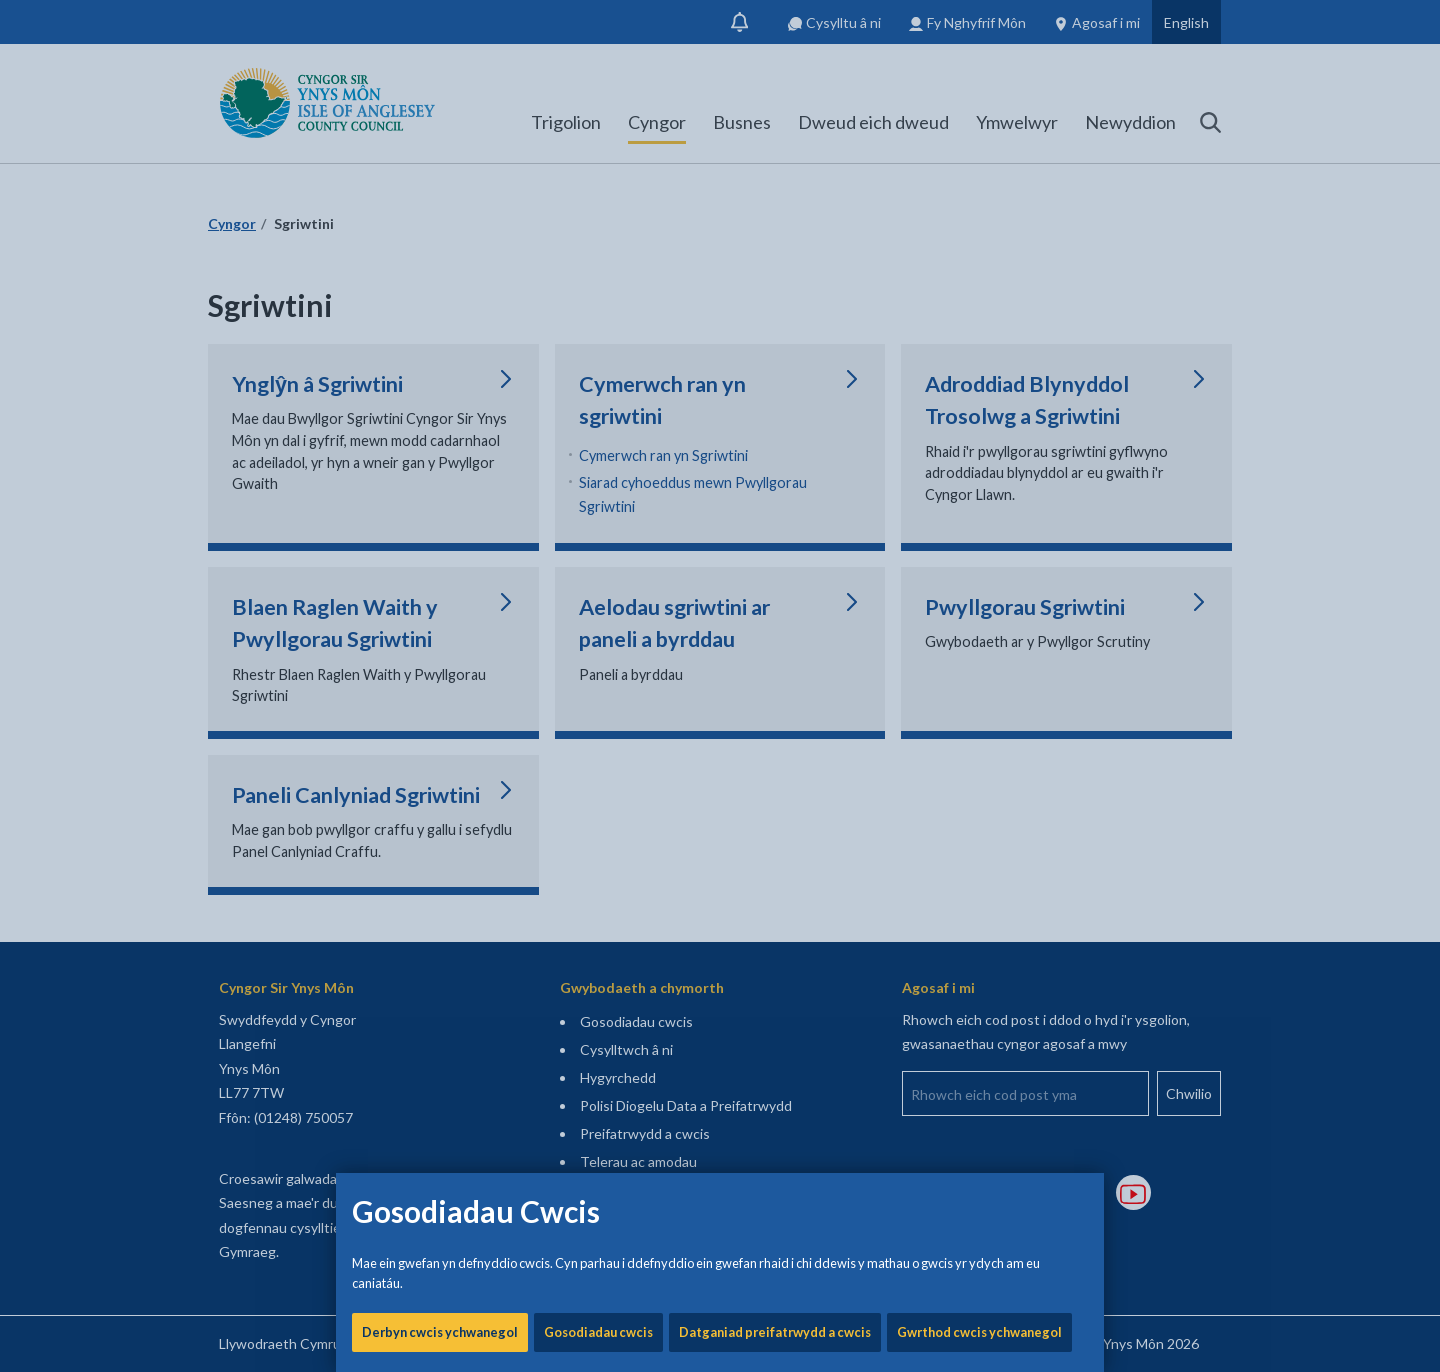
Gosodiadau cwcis (598, 680)
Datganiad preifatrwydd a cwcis (775, 680)
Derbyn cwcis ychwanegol (440, 680)
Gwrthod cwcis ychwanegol (979, 680)
